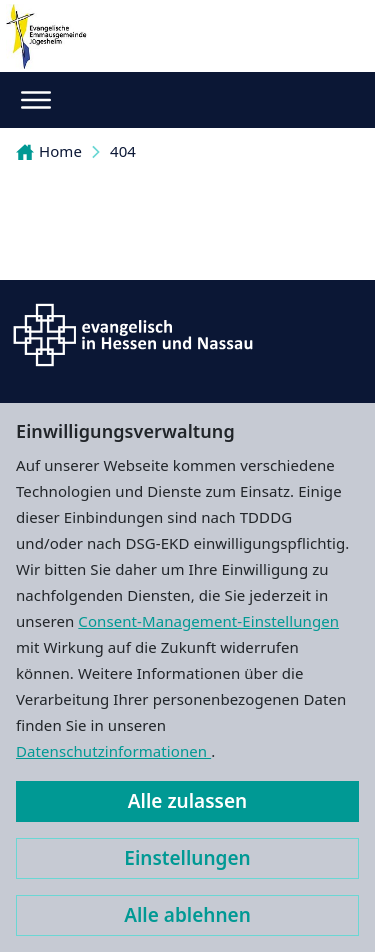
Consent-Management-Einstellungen (208, 621)
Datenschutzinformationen (113, 751)
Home (49, 151)
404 (123, 151)
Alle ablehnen (187, 915)
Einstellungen (187, 858)
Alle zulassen (187, 801)
